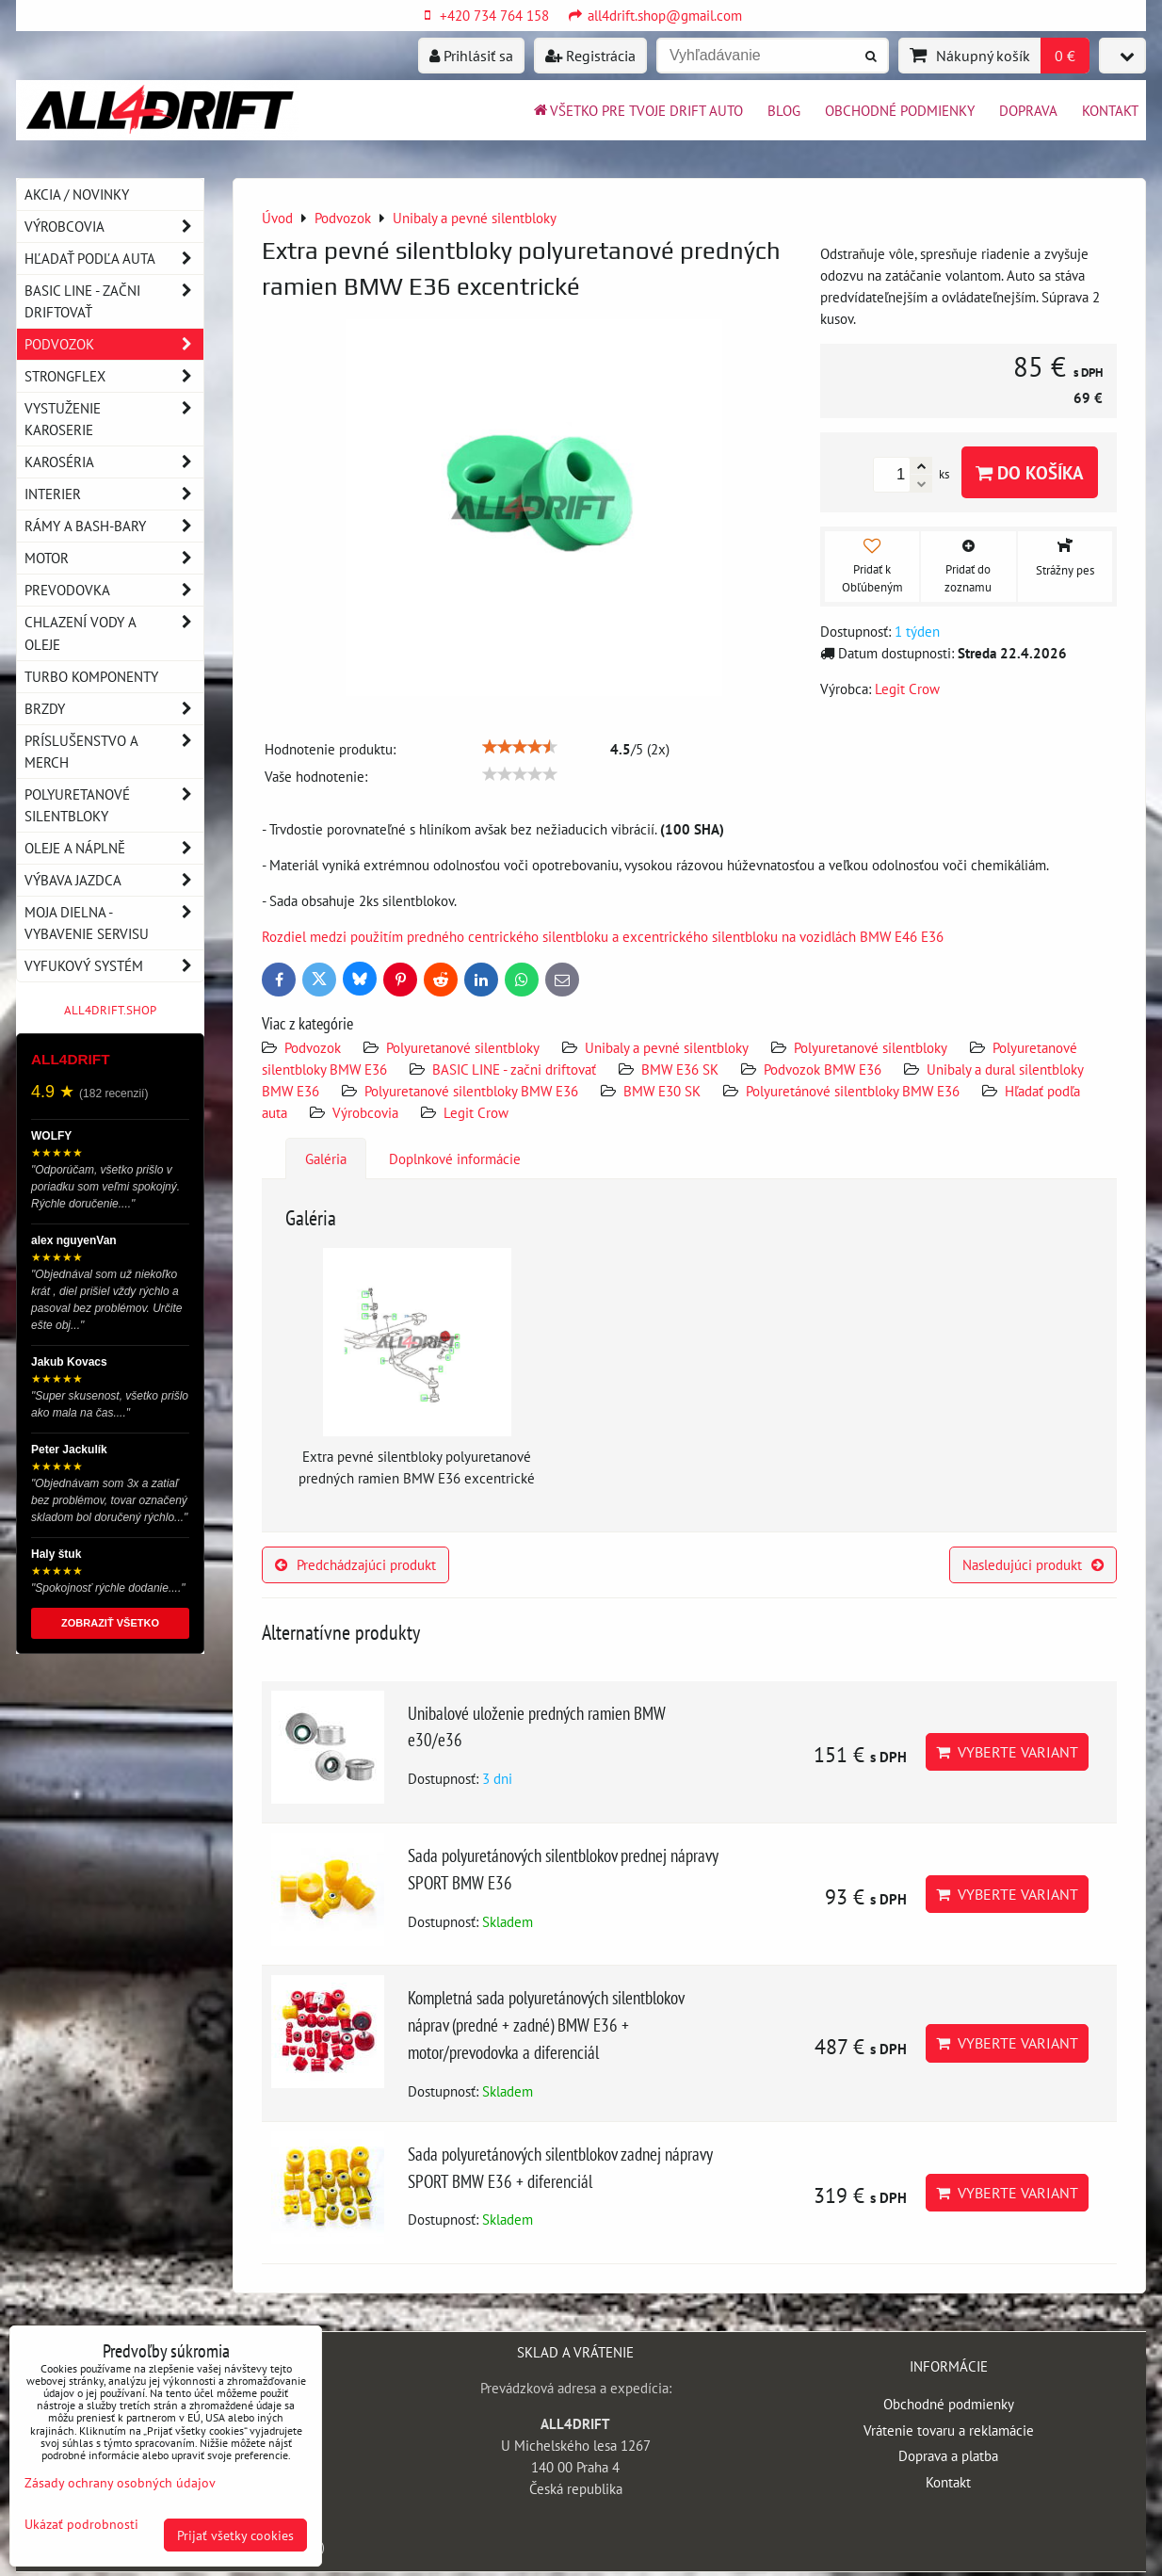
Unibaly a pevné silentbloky (667, 1047)
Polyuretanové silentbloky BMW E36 (471, 1090)
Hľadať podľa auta (113, 258)
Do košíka (1030, 472)
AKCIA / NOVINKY (76, 194)
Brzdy (113, 708)
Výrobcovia (365, 1112)
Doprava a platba (948, 2455)
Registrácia (590, 55)
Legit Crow (476, 1112)
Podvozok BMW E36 (822, 1069)
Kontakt (1110, 110)
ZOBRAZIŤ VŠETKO (110, 1622)
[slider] (519, 746)
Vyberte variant (1007, 1751)
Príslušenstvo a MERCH (113, 751)
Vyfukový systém (113, 965)
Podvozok (314, 1047)
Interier (113, 494)
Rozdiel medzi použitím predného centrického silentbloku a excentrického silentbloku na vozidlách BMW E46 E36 (603, 936)
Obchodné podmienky (900, 110)
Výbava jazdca (113, 880)
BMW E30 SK (662, 1090)
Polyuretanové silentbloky (463, 1047)
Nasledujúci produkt (1033, 1564)
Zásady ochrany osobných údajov (120, 2482)
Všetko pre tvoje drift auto (637, 110)
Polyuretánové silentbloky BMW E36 (853, 1090)
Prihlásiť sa (471, 55)
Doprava (1028, 110)
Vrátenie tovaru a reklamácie (948, 2430)
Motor (113, 558)
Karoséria (113, 462)
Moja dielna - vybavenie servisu (113, 923)
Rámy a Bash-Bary (113, 526)
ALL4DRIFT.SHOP (110, 1010)
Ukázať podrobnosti (81, 2524)
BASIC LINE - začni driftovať (514, 1069)
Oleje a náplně (113, 848)
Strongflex (113, 376)
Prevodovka (113, 590)
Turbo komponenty (91, 676)
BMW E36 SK (679, 1069)
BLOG (783, 110)
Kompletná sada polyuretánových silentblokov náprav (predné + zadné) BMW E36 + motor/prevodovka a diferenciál (546, 2024)
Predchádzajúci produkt (355, 1564)
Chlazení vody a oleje (113, 633)
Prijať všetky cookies (235, 2535)
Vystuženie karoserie (113, 419)
